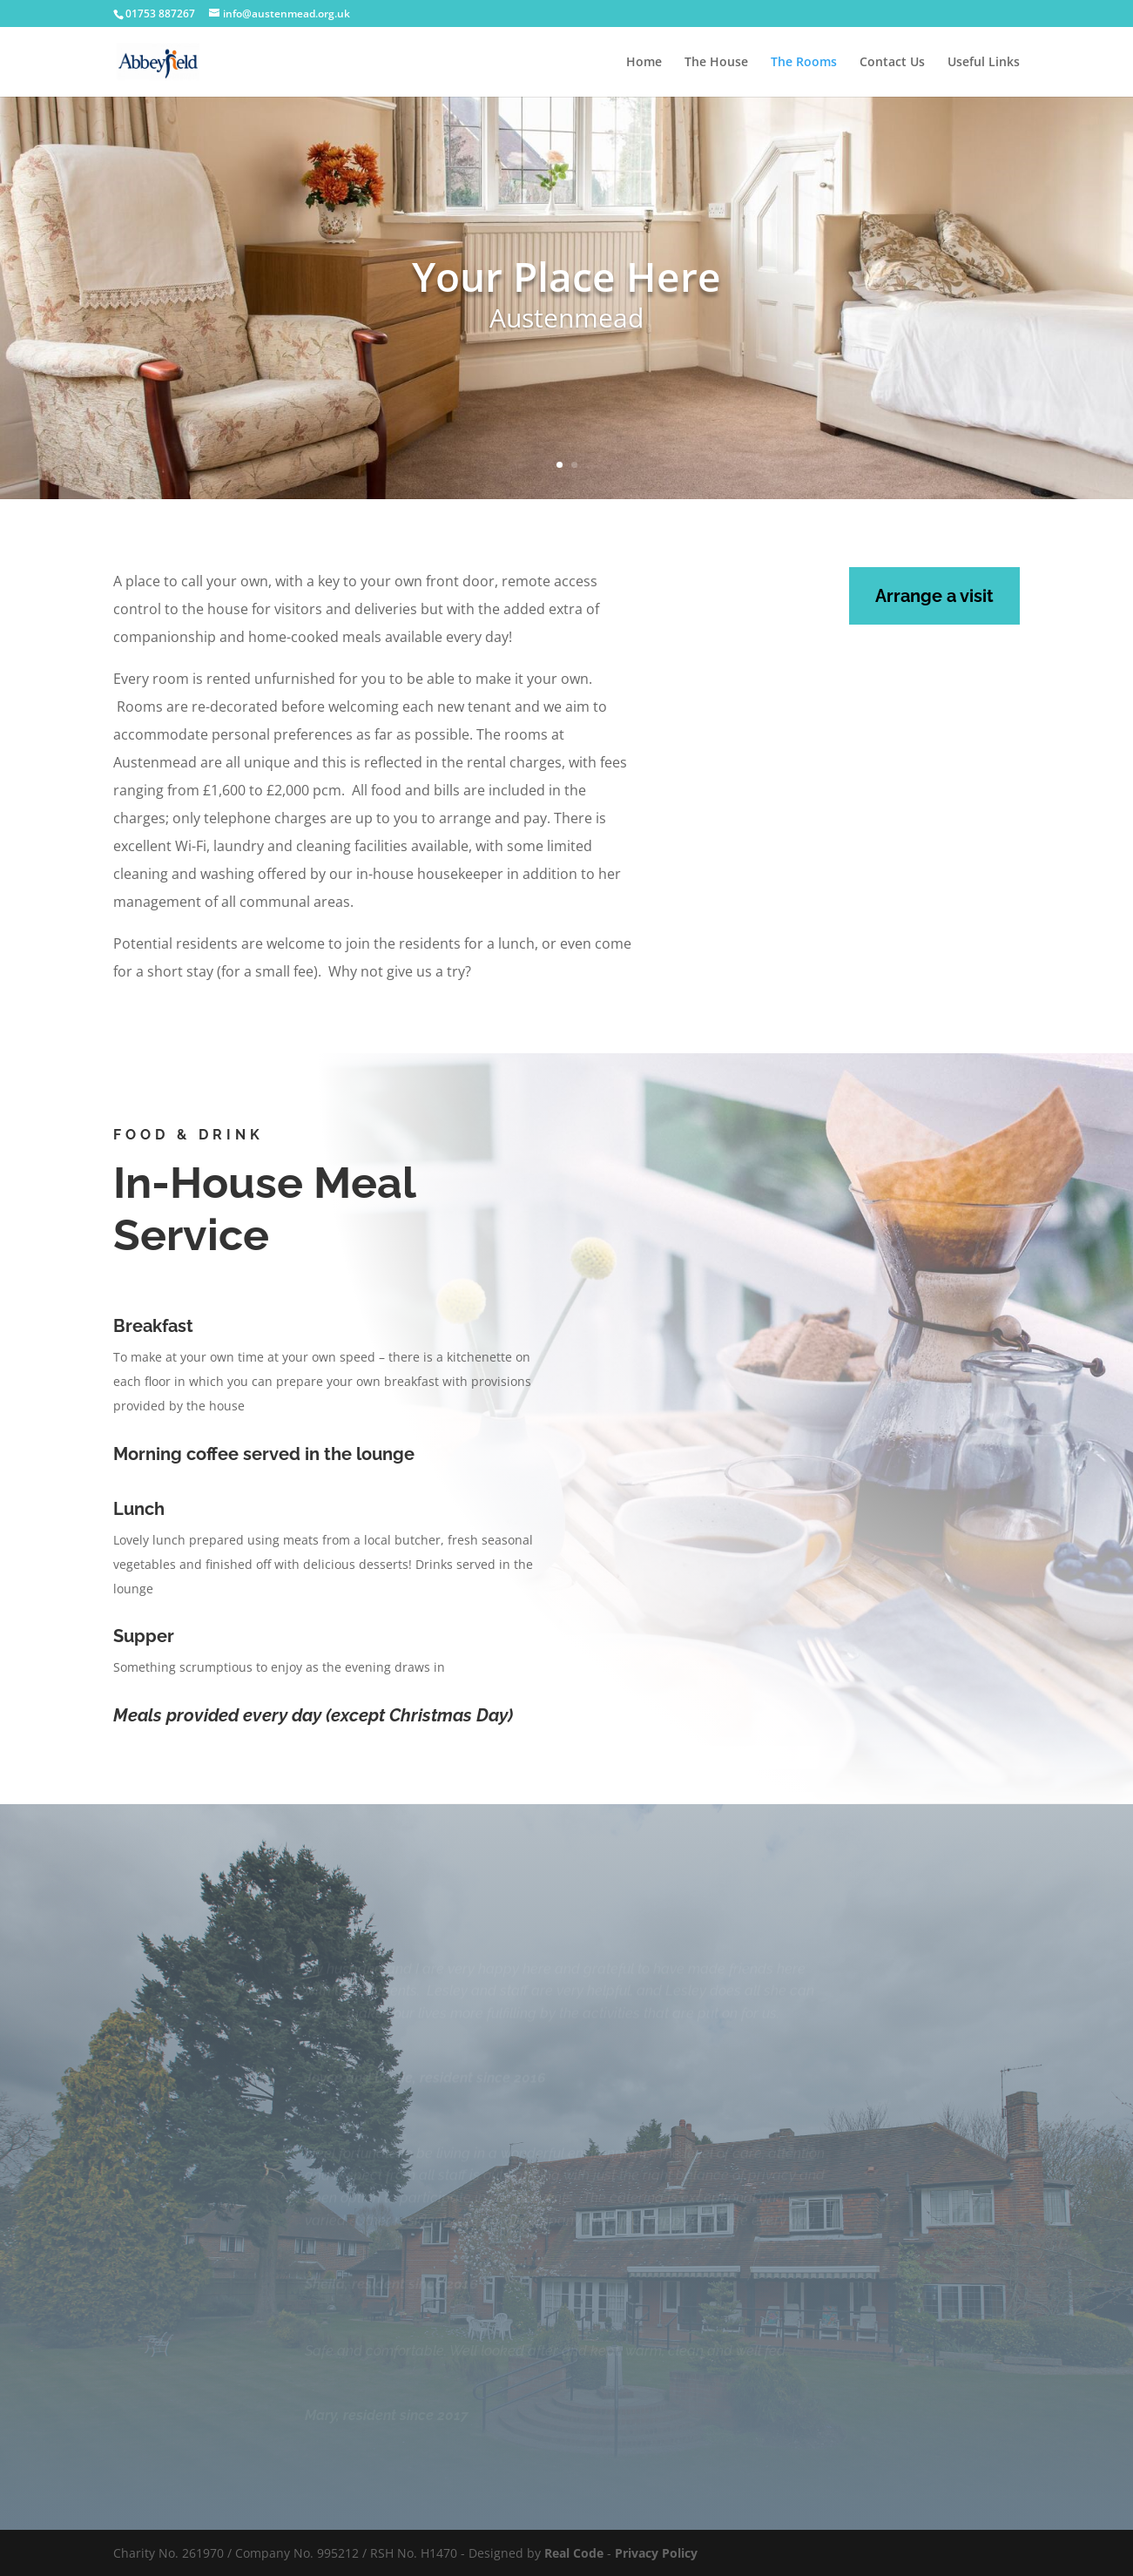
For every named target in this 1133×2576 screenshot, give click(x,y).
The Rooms (804, 63)
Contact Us (892, 63)
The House (716, 63)
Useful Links (984, 63)
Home (644, 63)
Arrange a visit (934, 595)
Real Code (574, 2553)
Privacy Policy (656, 2553)
